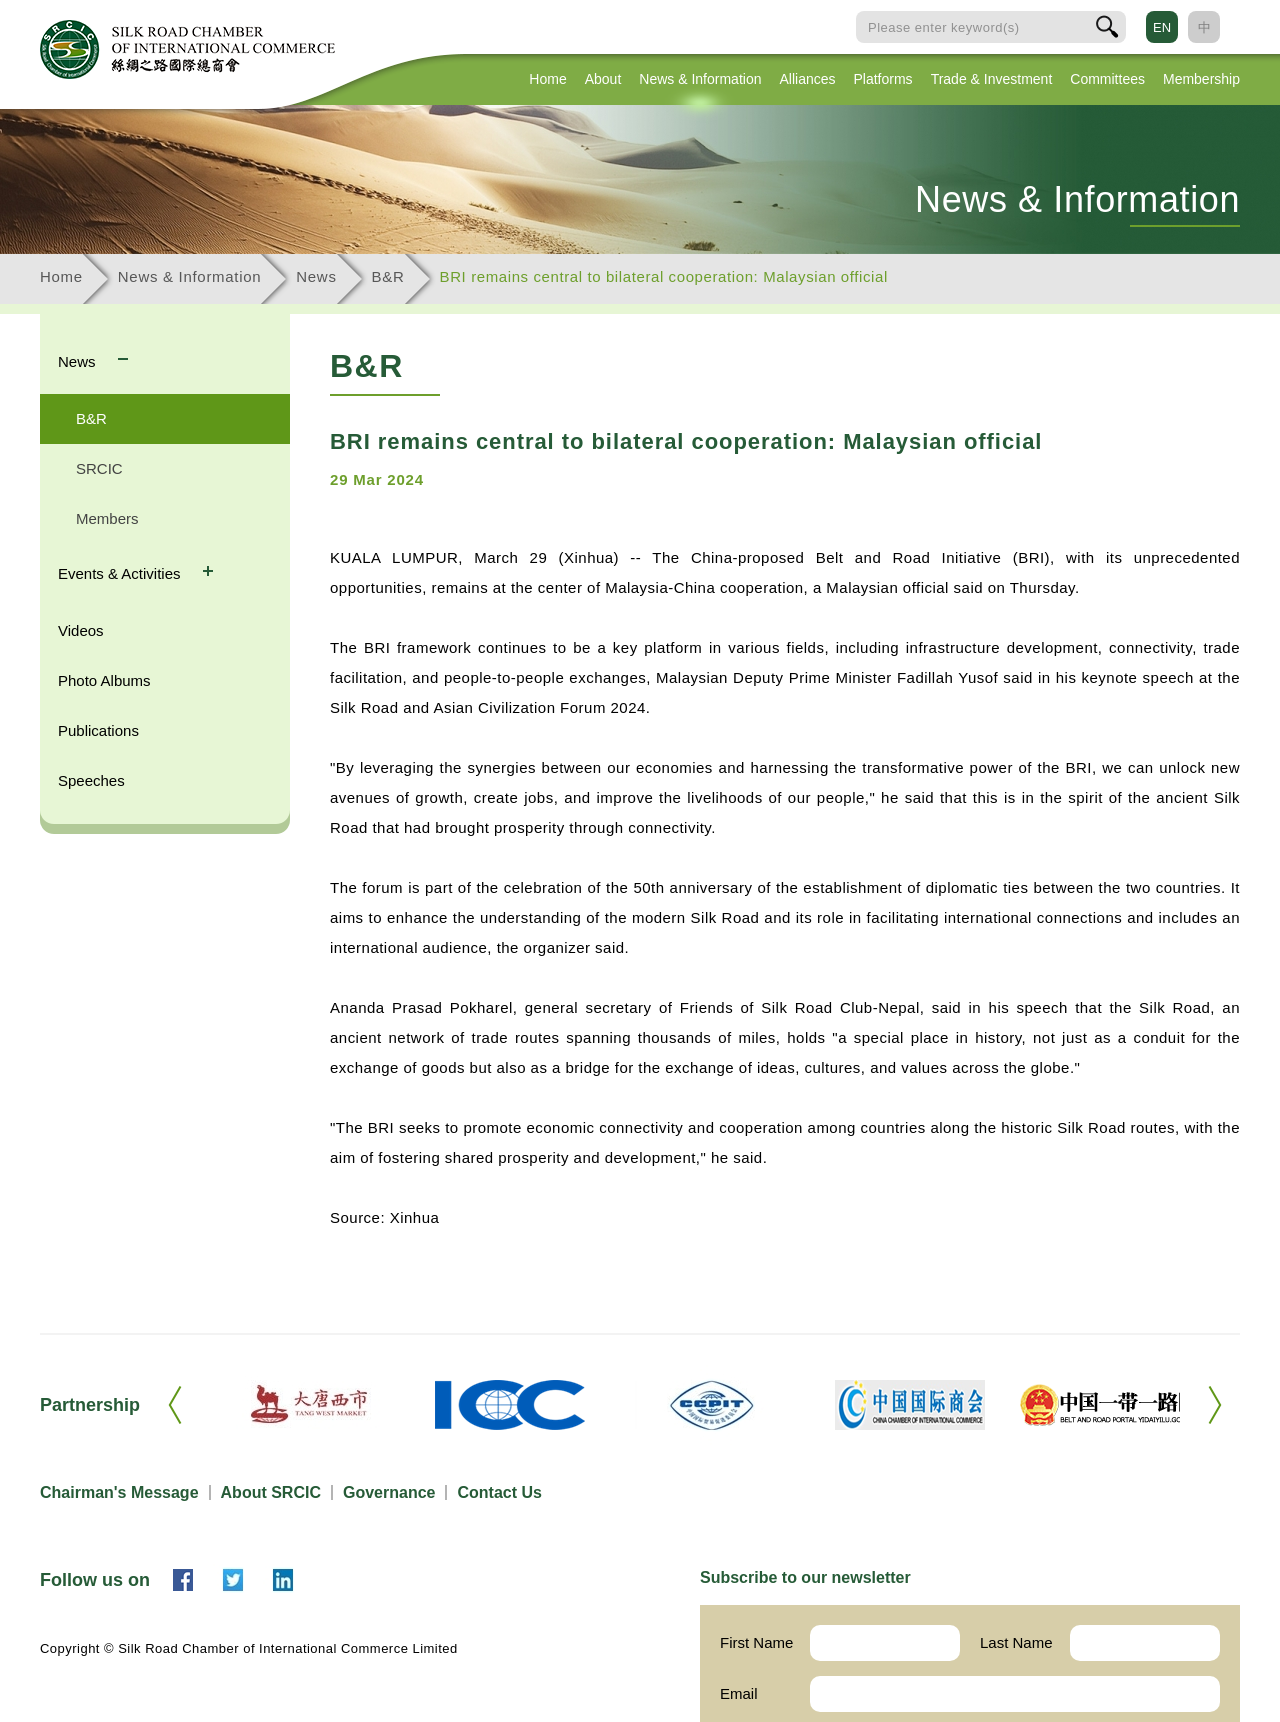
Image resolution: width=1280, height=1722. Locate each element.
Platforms (883, 79)
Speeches (91, 780)
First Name (756, 1642)
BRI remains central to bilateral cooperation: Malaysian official (664, 276)
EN (1162, 27)
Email (739, 1693)
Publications (98, 730)
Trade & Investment (992, 79)
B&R (388, 276)
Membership (1201, 79)
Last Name (1016, 1642)
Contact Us (499, 1492)
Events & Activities (121, 573)
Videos (81, 630)
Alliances (807, 79)
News (316, 276)
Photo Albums (104, 680)
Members (107, 518)
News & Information (700, 79)
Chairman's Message (119, 1492)
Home (547, 79)
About (603, 79)
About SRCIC (271, 1492)
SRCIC (99, 468)
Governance (389, 1492)
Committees (1107, 79)
